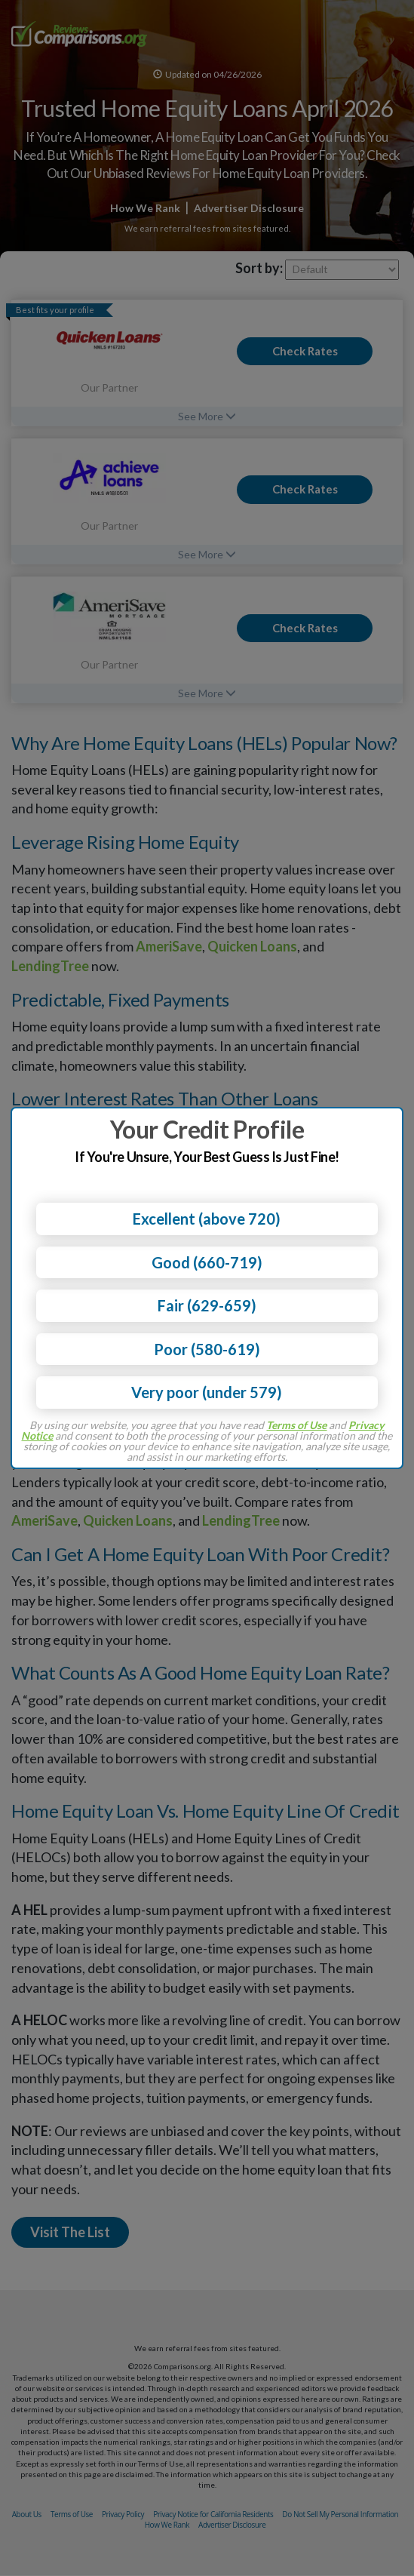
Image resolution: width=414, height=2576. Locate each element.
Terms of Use (296, 1425)
